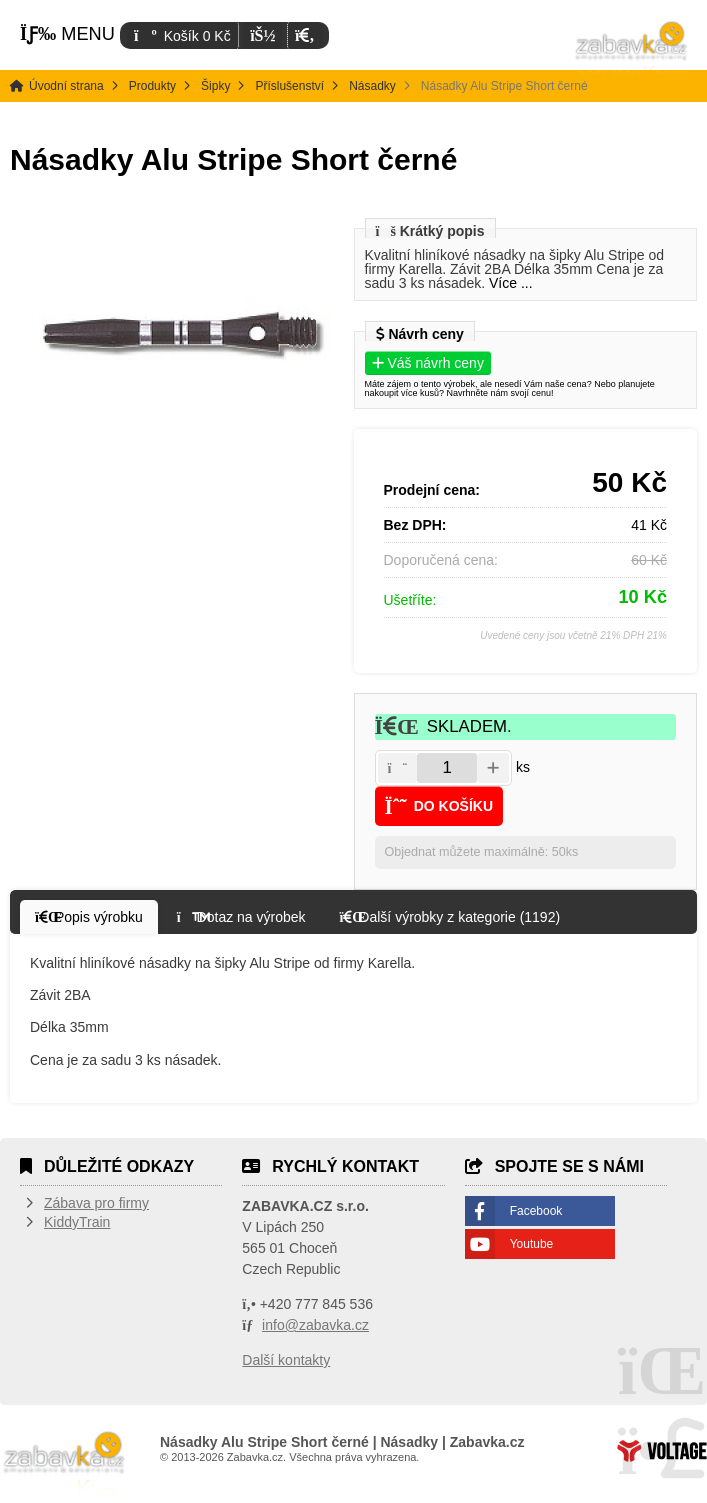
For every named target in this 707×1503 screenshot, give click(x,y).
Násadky (372, 86)
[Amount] (447, 768)
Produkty (152, 86)
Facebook (536, 1211)
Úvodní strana (632, 50)
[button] (304, 35)
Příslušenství (289, 86)
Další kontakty (286, 1360)
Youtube (532, 1244)
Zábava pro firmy (96, 1203)
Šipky (215, 86)
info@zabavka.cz (315, 1325)
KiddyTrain (77, 1222)
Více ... (511, 283)
